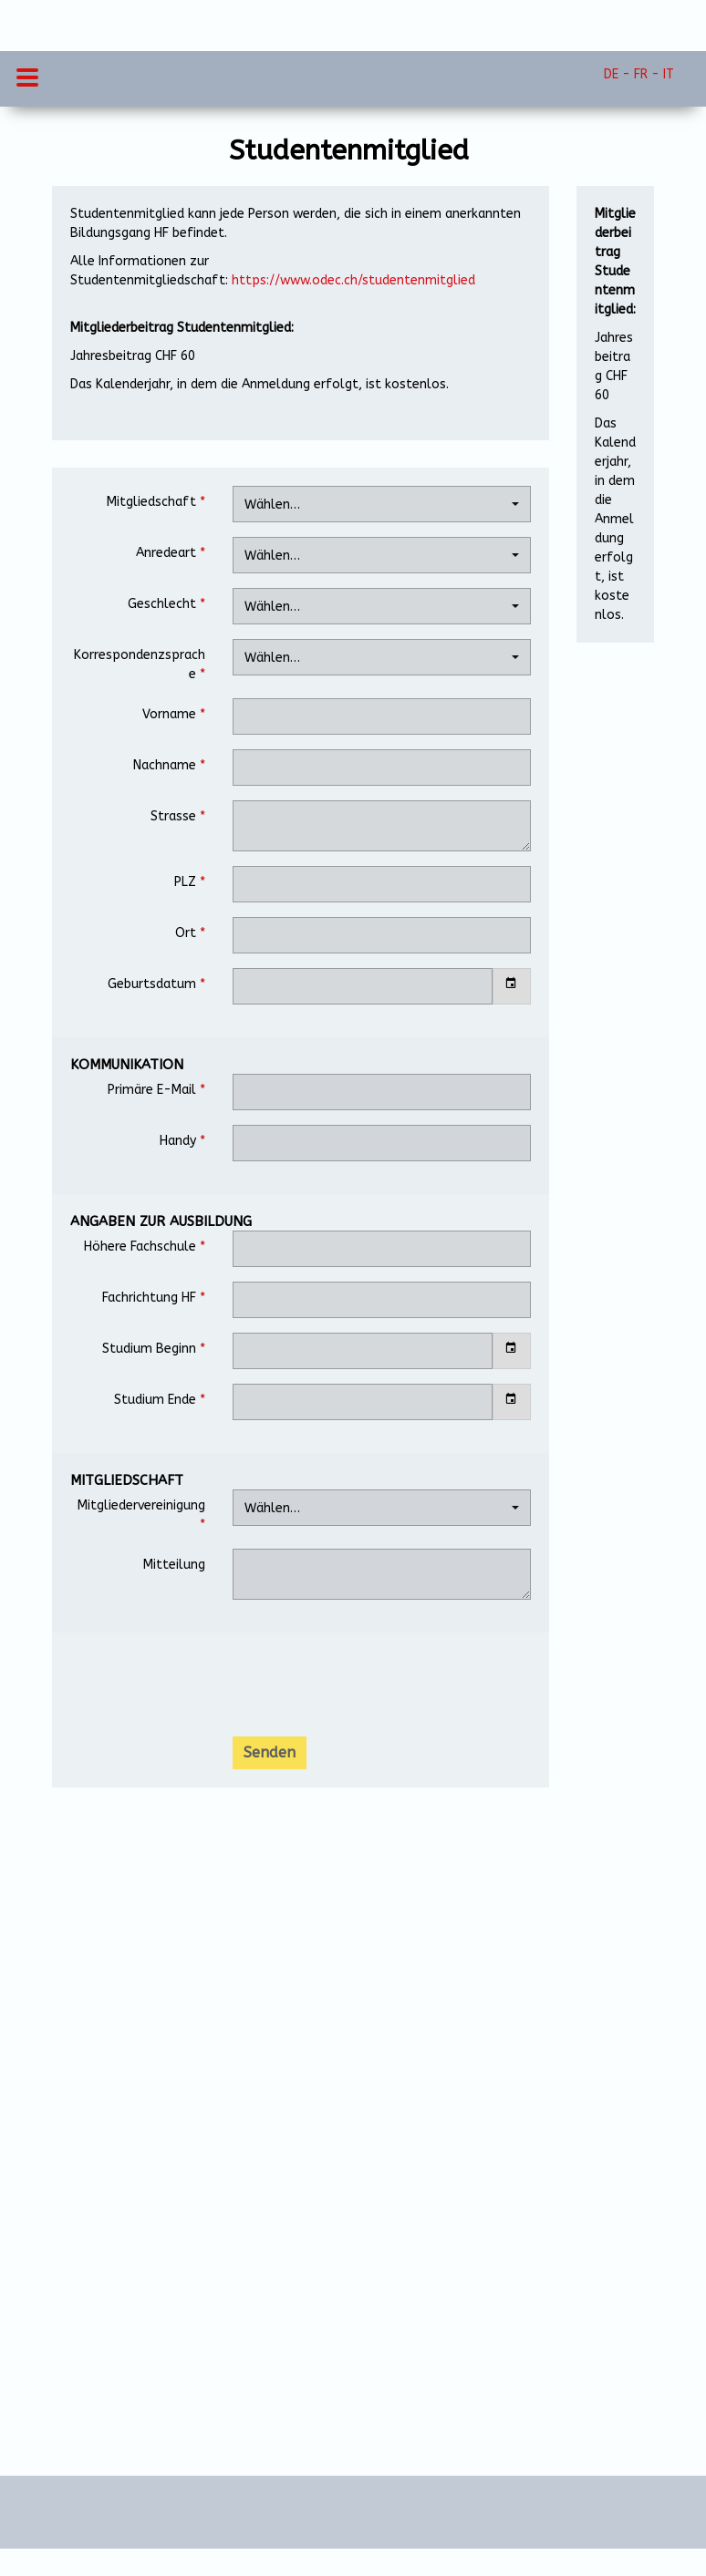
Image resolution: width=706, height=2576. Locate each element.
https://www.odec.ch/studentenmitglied (353, 280)
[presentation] (371, 1686)
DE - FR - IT (639, 74)
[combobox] (382, 504)
